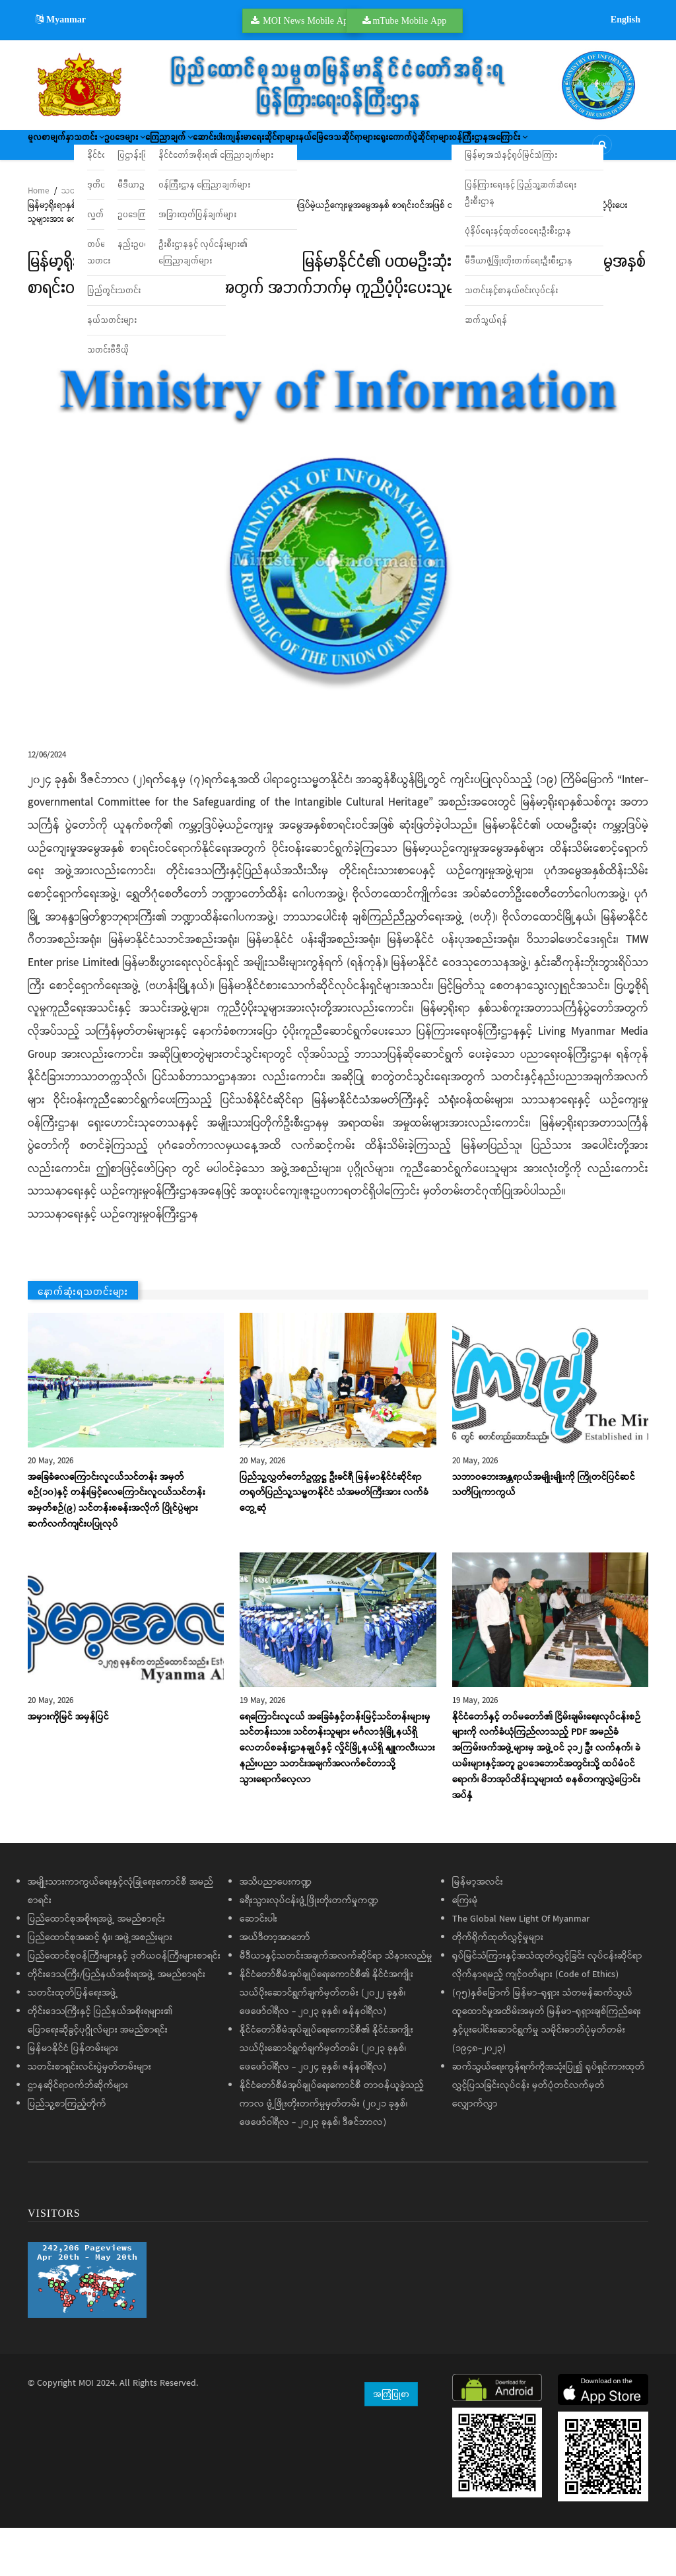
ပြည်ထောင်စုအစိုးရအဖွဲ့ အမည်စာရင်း (96, 1968)
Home (38, 239)
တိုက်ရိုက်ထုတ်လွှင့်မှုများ (497, 1986)
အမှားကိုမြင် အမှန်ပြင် (68, 1765)
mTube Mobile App (409, 20)
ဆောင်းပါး (318, 149)
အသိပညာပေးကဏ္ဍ (276, 1931)
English (625, 19)
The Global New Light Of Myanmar (521, 1968)
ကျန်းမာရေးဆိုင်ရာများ (394, 149)
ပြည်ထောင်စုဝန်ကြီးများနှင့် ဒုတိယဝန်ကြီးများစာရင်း (124, 2005)
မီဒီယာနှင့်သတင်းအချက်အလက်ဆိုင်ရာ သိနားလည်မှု (336, 2005)
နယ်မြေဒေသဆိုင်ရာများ (496, 149)
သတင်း (124, 149)
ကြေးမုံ (465, 1949)
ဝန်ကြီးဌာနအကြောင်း (182, 188)
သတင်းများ (80, 239)
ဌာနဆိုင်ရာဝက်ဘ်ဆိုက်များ (78, 2134)
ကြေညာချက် (253, 149)
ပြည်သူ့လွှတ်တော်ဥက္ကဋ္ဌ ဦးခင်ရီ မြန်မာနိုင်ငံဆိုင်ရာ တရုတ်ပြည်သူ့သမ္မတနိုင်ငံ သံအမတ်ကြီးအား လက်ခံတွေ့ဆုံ (334, 1541)
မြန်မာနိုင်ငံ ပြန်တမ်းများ (73, 2097)
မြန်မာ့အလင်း (477, 1931)
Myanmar (61, 19)
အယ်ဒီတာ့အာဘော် (275, 1986)
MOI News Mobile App (308, 20)
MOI (86, 2432)
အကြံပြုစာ (391, 2442)
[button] (338, 570)
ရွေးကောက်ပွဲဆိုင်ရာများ (79, 188)
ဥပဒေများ (184, 149)
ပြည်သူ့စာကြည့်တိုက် (67, 2152)
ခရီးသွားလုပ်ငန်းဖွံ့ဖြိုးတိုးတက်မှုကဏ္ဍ (309, 1949)
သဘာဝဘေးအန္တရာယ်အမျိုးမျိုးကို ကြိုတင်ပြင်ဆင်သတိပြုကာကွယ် (543, 1533)
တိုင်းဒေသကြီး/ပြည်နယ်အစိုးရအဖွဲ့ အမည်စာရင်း (116, 2023)
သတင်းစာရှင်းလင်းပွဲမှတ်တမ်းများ (89, 2115)
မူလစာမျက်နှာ (62, 149)
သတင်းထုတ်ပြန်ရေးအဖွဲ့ (73, 2042)
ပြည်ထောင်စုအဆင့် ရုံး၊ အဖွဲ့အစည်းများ (100, 1986)
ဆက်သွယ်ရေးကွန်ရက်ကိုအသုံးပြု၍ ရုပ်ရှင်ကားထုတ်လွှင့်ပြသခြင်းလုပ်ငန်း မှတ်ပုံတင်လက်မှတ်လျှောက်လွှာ (548, 2134)
